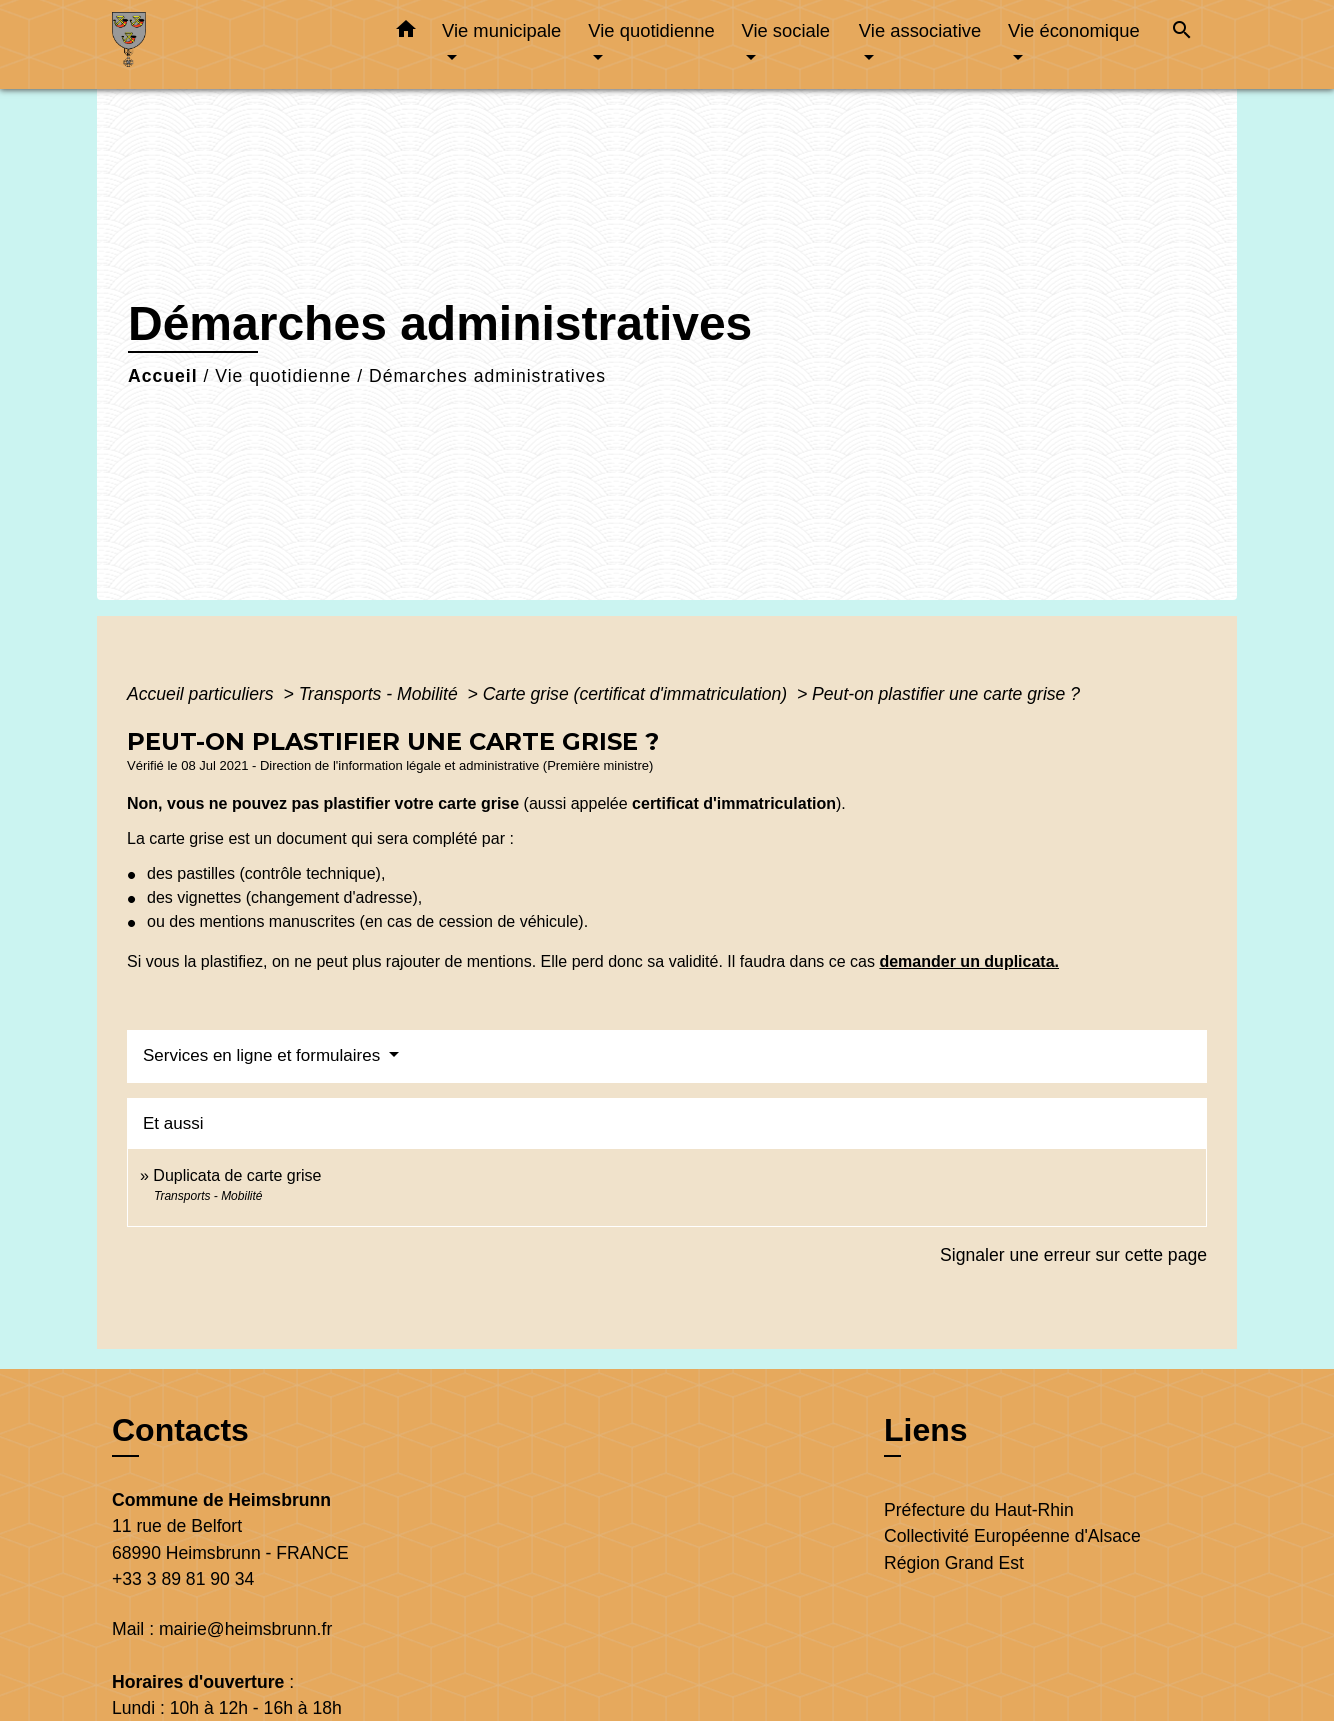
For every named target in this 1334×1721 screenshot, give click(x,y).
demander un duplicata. (969, 961)
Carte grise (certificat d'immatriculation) (637, 694)
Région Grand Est (954, 1563)
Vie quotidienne (283, 376)
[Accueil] (237, 44)
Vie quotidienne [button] (651, 30)
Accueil (163, 376)
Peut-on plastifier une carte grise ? (946, 694)
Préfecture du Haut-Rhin (979, 1510)
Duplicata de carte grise (237, 1175)
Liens (926, 1430)
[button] (406, 33)
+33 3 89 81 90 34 (183, 1579)
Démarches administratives (487, 376)
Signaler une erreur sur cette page (1073, 1255)
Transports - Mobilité (381, 694)
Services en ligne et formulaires (264, 1055)
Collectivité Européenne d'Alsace (1012, 1536)
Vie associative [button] (920, 30)
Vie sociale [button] (785, 30)
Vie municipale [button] (501, 30)
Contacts (180, 1430)
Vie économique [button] (1074, 30)
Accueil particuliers (203, 694)
